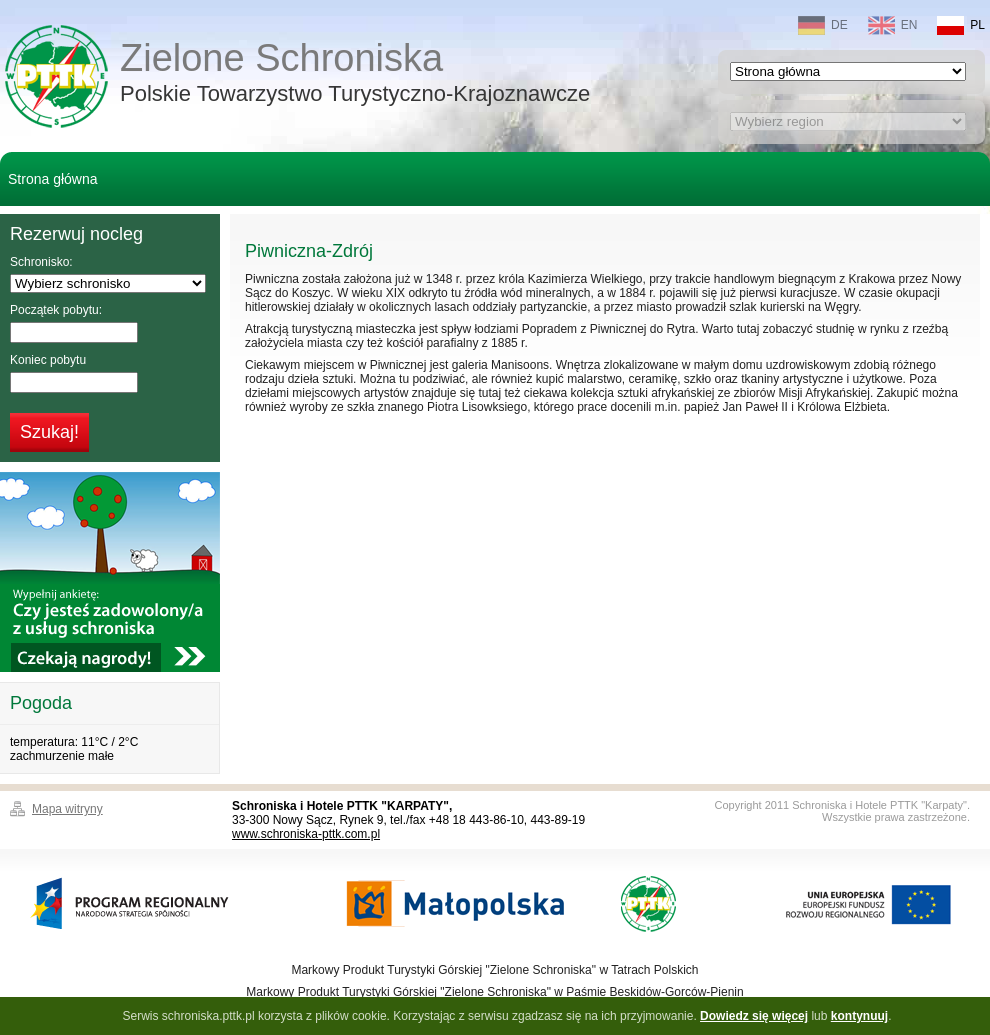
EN (893, 25)
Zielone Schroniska (355, 74)
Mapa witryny (67, 809)
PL (961, 25)
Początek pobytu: (56, 310)
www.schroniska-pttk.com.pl (306, 834)
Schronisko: (41, 262)
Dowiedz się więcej (754, 1016)
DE (823, 25)
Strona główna (53, 179)
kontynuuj (859, 1016)
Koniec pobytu (48, 360)
